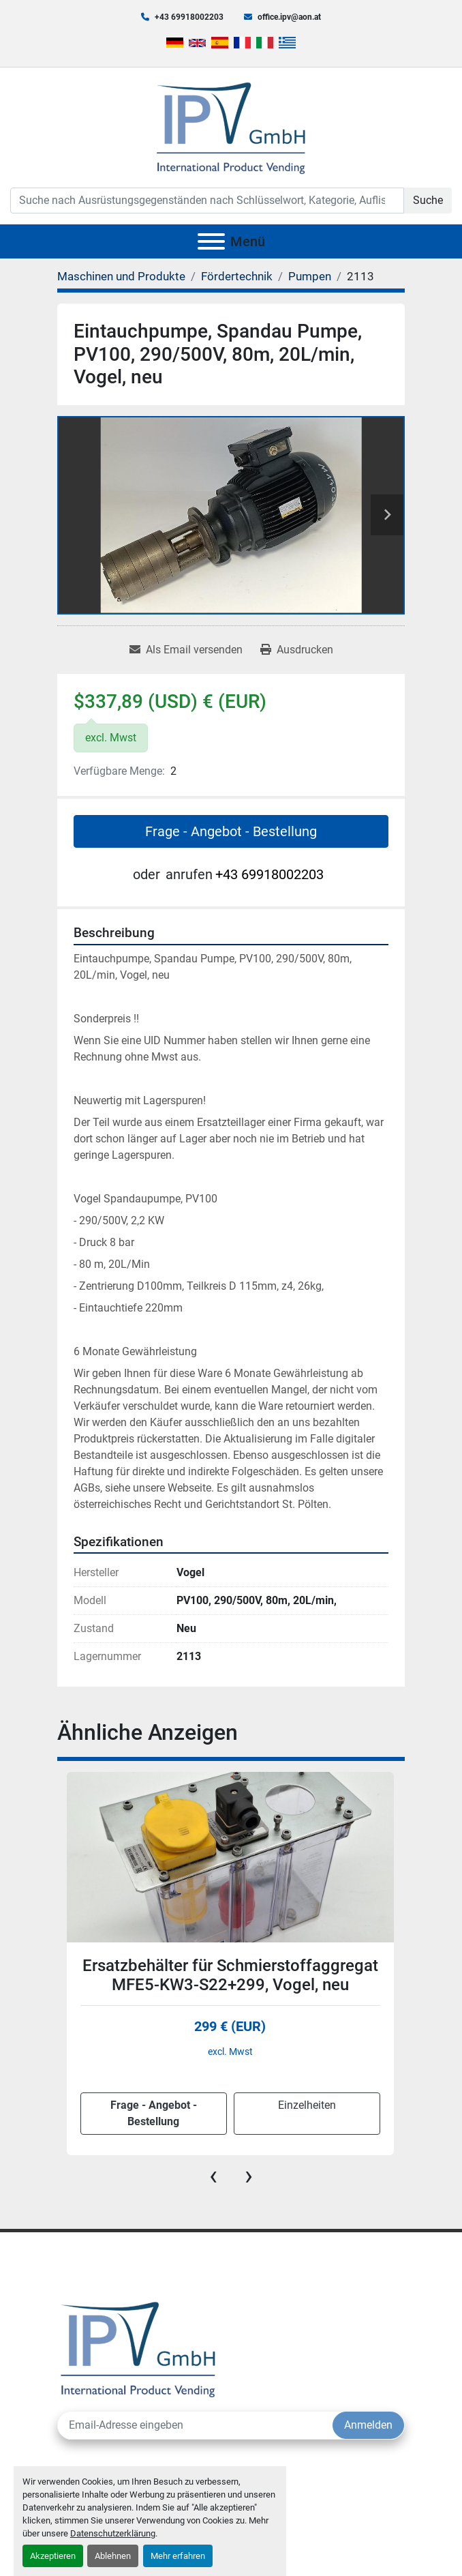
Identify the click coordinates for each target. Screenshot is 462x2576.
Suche (428, 200)
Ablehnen (113, 2556)
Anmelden (368, 2424)
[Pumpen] (309, 276)
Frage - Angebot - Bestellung (231, 831)
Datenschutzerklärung (112, 2533)
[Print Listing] (296, 650)
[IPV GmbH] (138, 2347)
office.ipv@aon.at (289, 17)
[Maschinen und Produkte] (121, 276)
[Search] (207, 200)
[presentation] (213, 2175)
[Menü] (211, 241)
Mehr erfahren (178, 2556)
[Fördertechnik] (237, 276)
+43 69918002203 (189, 17)
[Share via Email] (186, 650)
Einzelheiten (307, 2105)
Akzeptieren (53, 2556)
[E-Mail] (195, 2425)
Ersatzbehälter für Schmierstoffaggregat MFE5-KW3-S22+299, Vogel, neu (230, 1975)
